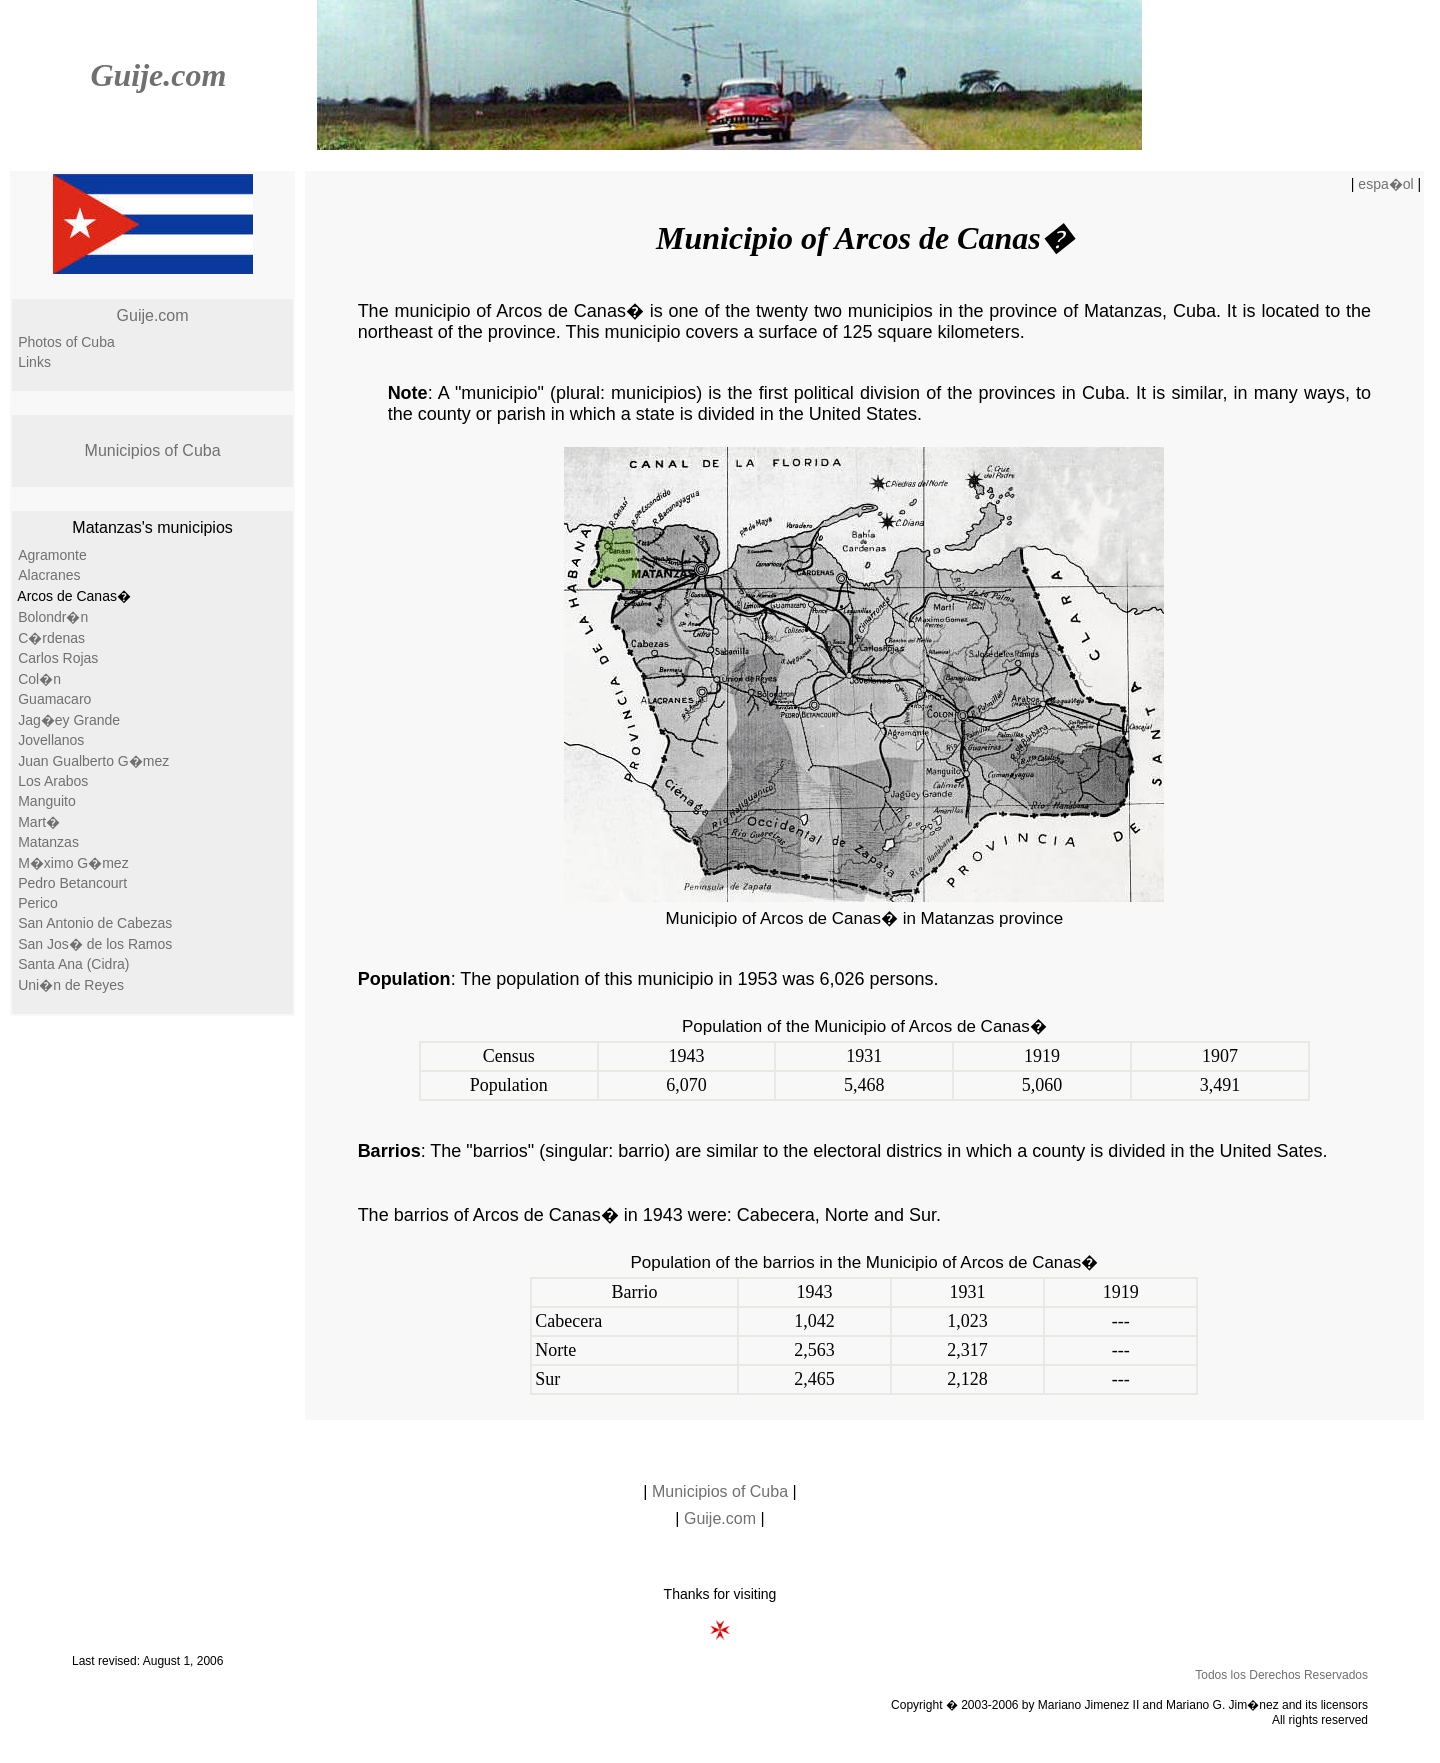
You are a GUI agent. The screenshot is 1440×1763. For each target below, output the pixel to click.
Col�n (39, 679)
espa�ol (1385, 184)
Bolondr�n (53, 617)
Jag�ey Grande (69, 720)
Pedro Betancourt (72, 883)
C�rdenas (51, 638)
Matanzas (48, 842)
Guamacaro (54, 699)
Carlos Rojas (58, 658)
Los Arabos (53, 781)
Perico (38, 903)
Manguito (47, 801)
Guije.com (158, 75)
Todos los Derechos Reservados (1281, 1675)
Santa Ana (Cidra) (73, 964)
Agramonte (52, 555)
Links (34, 362)
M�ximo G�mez (73, 863)
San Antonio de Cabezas (95, 923)
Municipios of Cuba (153, 450)
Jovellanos (51, 740)
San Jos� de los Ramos (95, 944)
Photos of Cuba (66, 342)
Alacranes (49, 575)
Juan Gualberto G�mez (93, 761)
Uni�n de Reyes (71, 985)
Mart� (39, 822)
